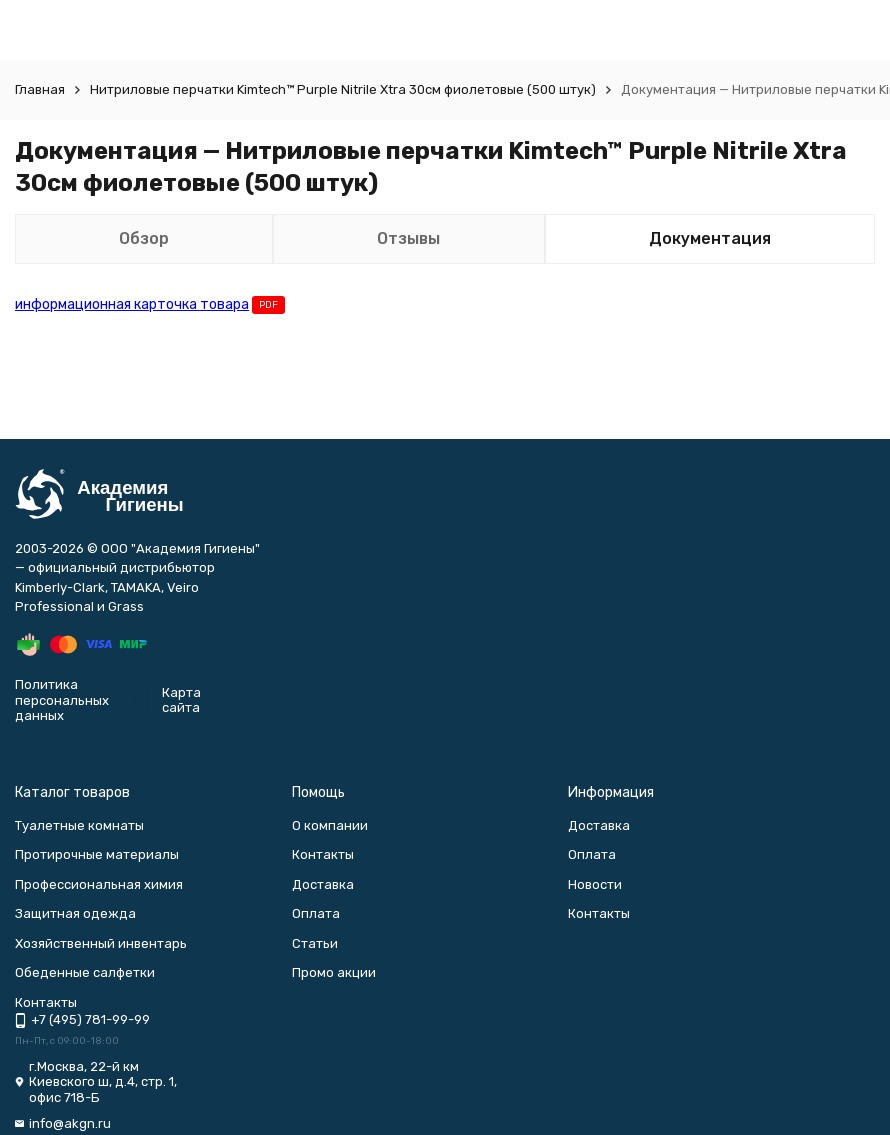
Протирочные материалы (97, 854)
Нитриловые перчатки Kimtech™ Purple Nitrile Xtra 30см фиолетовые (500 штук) (343, 89)
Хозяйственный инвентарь (101, 943)
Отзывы (408, 238)
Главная (40, 89)
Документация (710, 238)
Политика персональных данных (62, 700)
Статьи (315, 943)
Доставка (323, 884)
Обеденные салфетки (85, 972)
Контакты (323, 854)
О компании (330, 825)
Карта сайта (181, 700)
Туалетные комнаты (79, 825)
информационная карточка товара (132, 304)
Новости (595, 884)
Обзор (144, 238)
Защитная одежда (75, 913)
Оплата (316, 913)
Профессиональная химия (99, 884)
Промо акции (334, 972)
